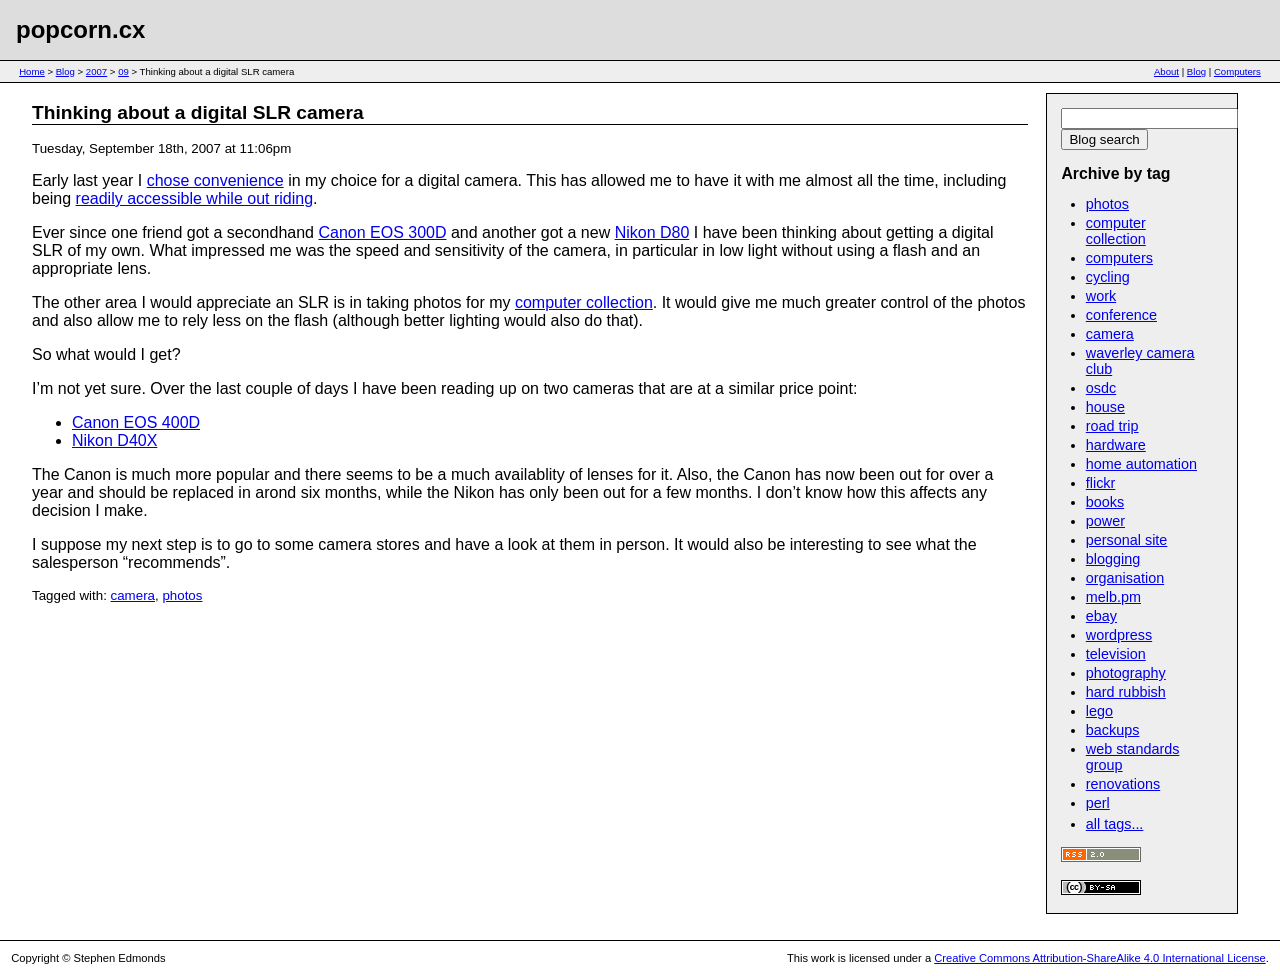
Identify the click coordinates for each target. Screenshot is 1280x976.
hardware (1116, 445)
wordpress (1119, 635)
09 (123, 71)
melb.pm (1113, 597)
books (1105, 502)
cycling (1108, 277)
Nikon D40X (114, 440)
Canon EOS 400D (136, 422)
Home (32, 71)
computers (1119, 258)
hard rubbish (1126, 692)
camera (133, 595)
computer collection (584, 302)
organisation (1125, 578)
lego (1099, 711)
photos (182, 595)
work (1101, 296)
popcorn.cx (80, 29)
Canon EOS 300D (382, 232)
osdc (1101, 388)
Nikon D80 (652, 232)
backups (1113, 730)
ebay (1101, 616)
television (1116, 654)
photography (1126, 673)
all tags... (1115, 824)
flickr (1101, 483)
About (1166, 71)
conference (1121, 315)
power (1105, 521)
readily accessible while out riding (194, 198)
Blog (65, 71)
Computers (1237, 71)
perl (1098, 803)
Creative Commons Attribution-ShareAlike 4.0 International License (1099, 958)
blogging (1113, 559)
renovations (1123, 784)
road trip (1112, 426)
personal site (1127, 540)
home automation (1141, 464)
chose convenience (215, 180)
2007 (96, 71)
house (1105, 407)
